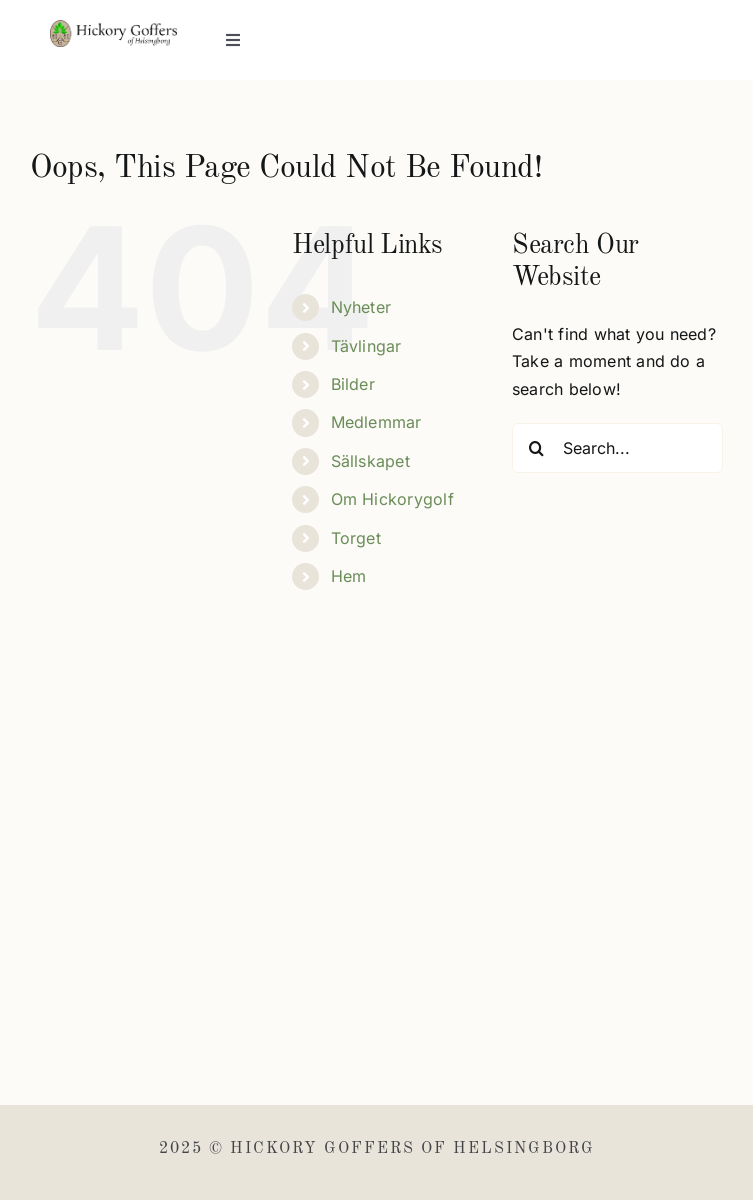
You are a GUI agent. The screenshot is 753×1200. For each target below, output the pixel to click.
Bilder (353, 384)
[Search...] (617, 448)
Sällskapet (370, 461)
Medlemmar (376, 422)
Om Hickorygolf (392, 499)
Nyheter (361, 307)
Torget (356, 538)
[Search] (537, 448)
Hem (349, 576)
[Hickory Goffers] (113, 28)
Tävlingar (366, 346)
